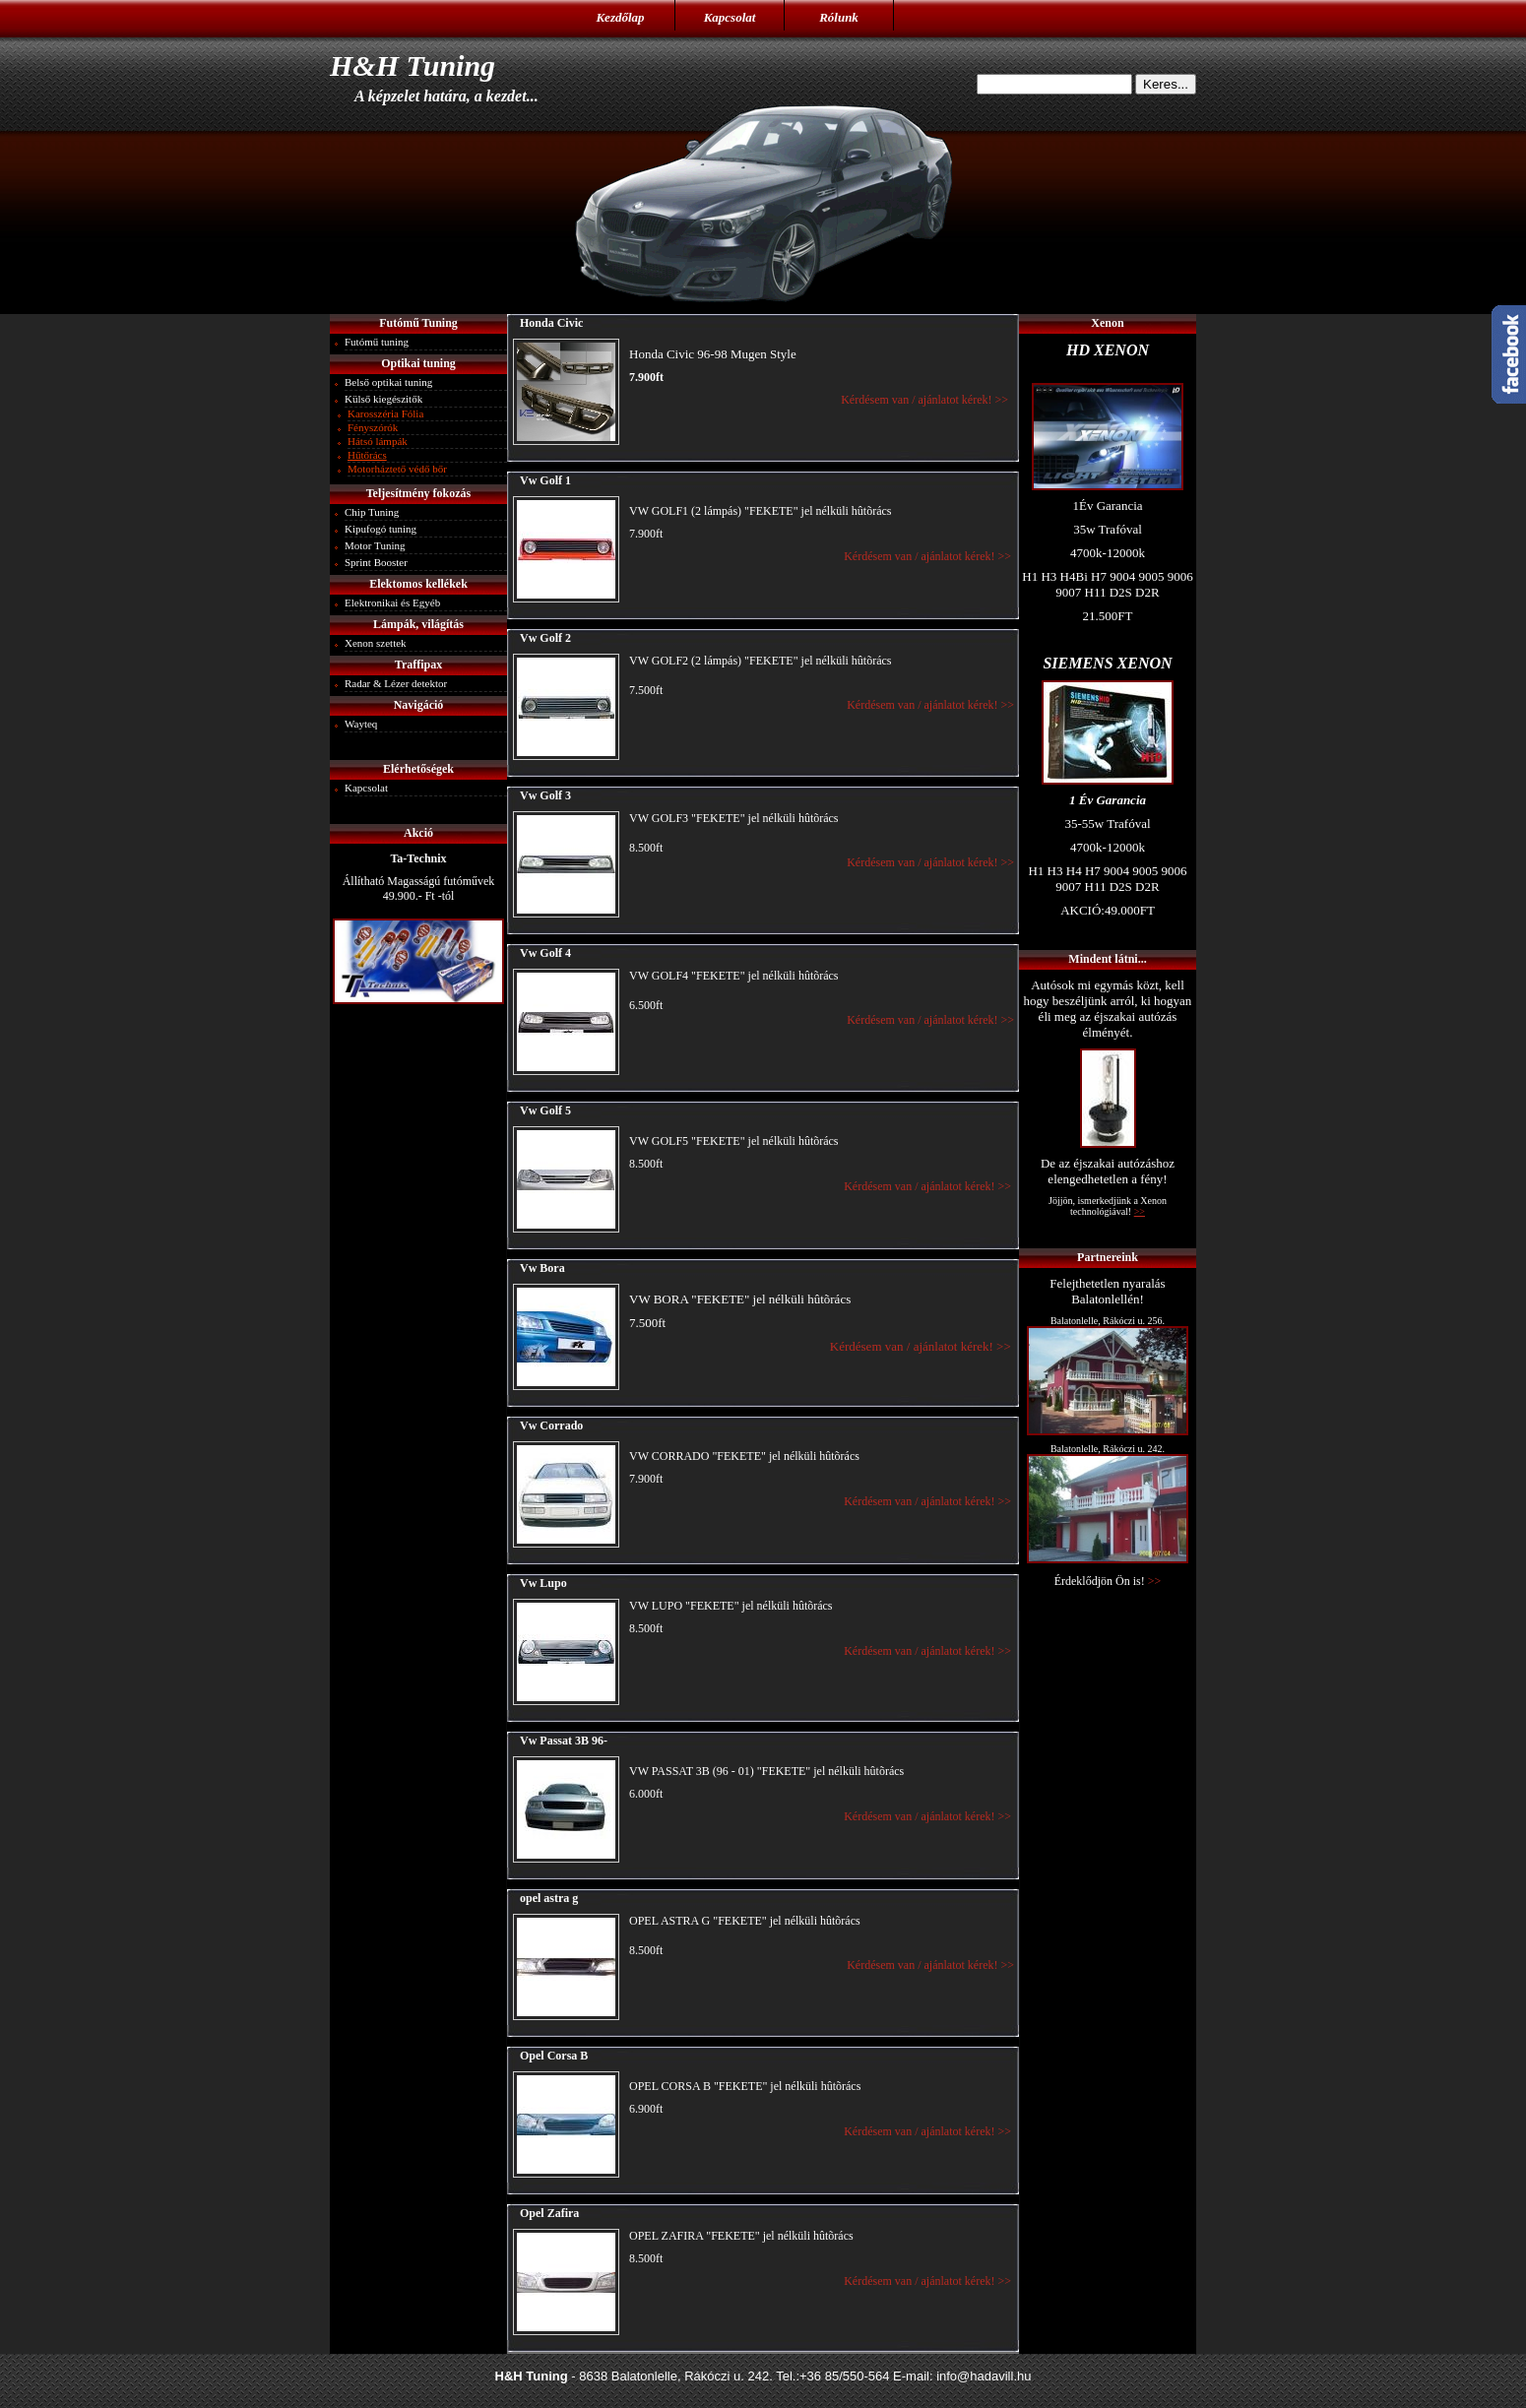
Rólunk (838, 17)
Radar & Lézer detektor (396, 683)
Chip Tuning (372, 512)
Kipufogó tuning (380, 529)
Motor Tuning (375, 545)
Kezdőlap (620, 17)
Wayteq (361, 723)
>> (1155, 1581)
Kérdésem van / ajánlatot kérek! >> (927, 400)
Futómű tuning (377, 342)
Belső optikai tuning (388, 382)
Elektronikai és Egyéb (392, 602)
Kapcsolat (730, 17)
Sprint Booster (376, 562)
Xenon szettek (376, 643)
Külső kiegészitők (383, 399)
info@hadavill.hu (983, 2376)
